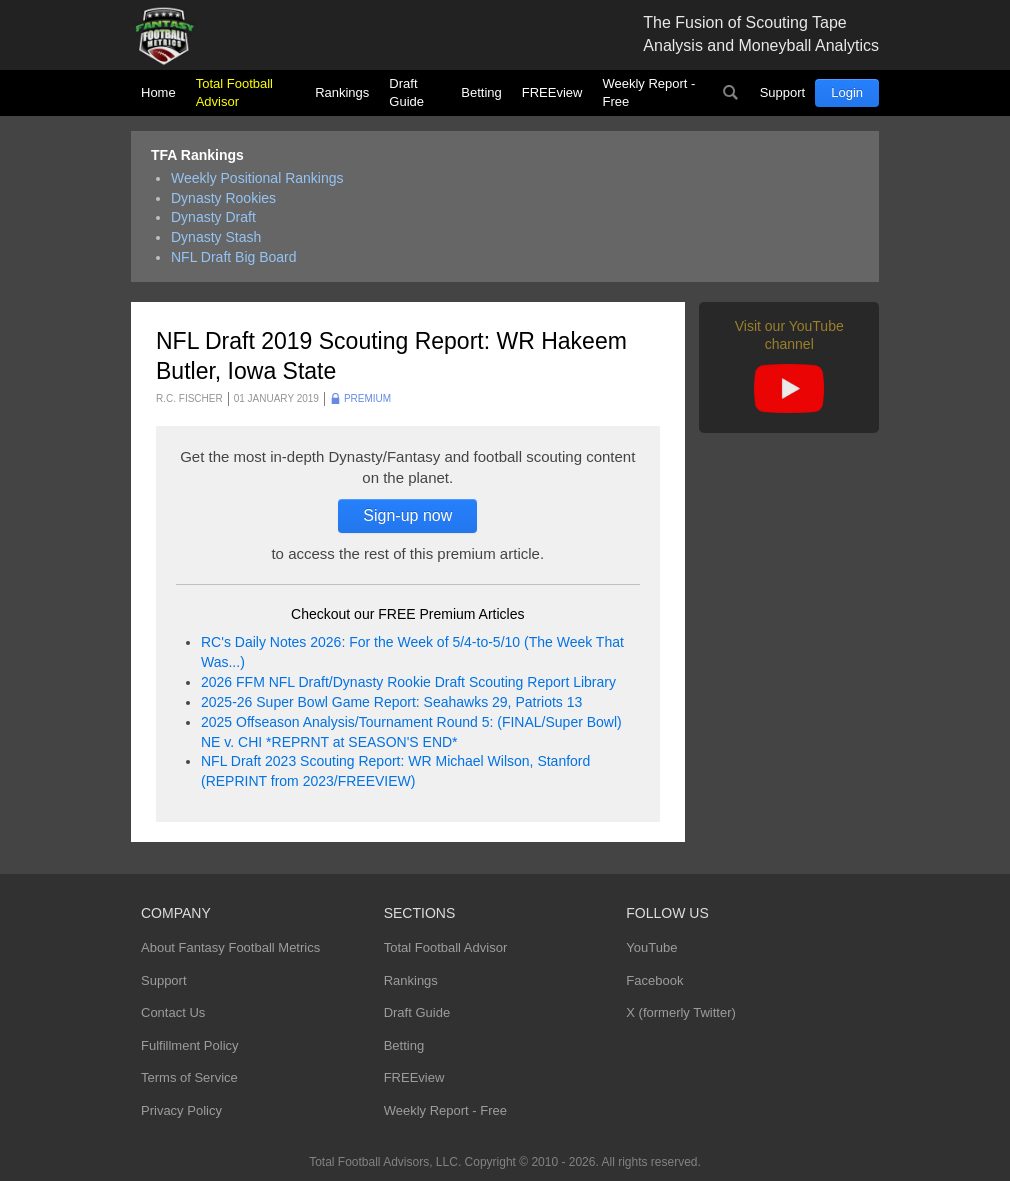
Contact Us (173, 1012)
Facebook (654, 980)
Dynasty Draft (213, 217)
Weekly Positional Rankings (257, 178)
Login (847, 92)
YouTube (651, 947)
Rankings (342, 92)
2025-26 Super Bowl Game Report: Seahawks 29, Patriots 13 (391, 702)
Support (783, 92)
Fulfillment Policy (190, 1045)
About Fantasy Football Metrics (230, 947)
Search (731, 93)
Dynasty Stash (216, 237)
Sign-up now (407, 515)
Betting (481, 92)
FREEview (552, 92)
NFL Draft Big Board (234, 257)
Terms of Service (189, 1077)
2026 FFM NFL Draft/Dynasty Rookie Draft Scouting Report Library (408, 682)
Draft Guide (406, 92)
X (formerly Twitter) (681, 1012)
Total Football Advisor (234, 92)
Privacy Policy (181, 1110)
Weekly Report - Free (648, 92)
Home (158, 92)
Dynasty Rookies (223, 198)
